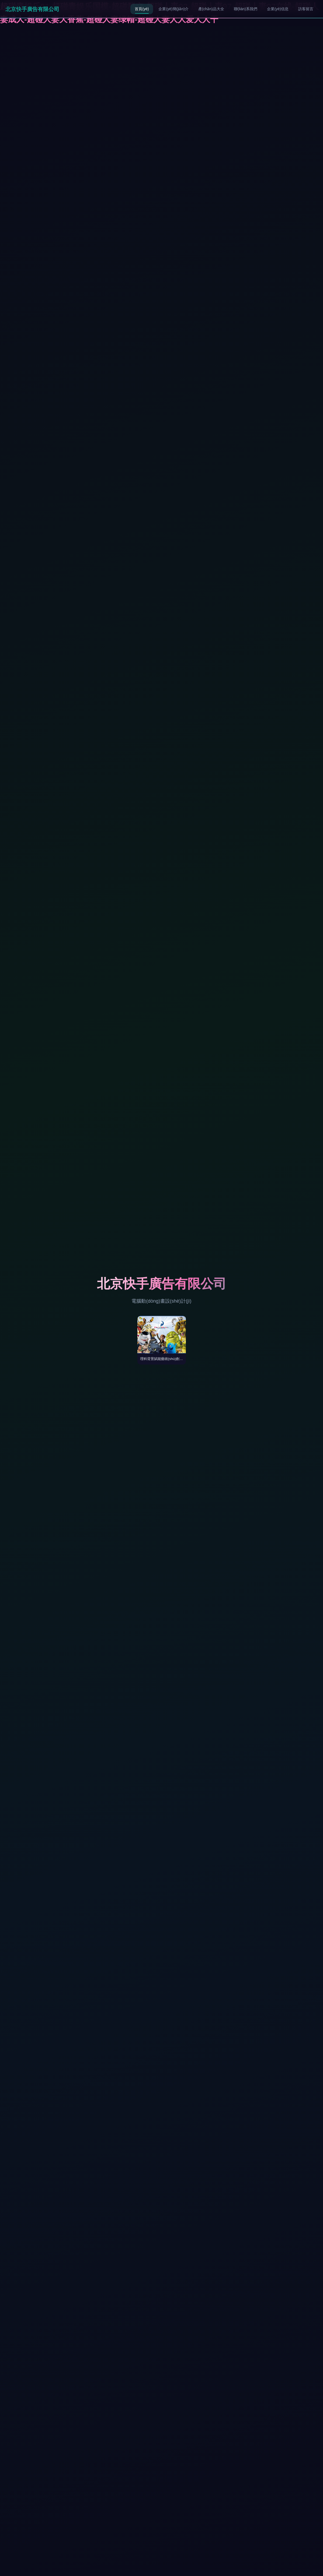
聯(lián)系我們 (245, 9)
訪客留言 (305, 9)
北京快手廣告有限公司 (32, 9)
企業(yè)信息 (278, 9)
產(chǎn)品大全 (211, 9)
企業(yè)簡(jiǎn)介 (173, 9)
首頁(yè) (142, 9)
